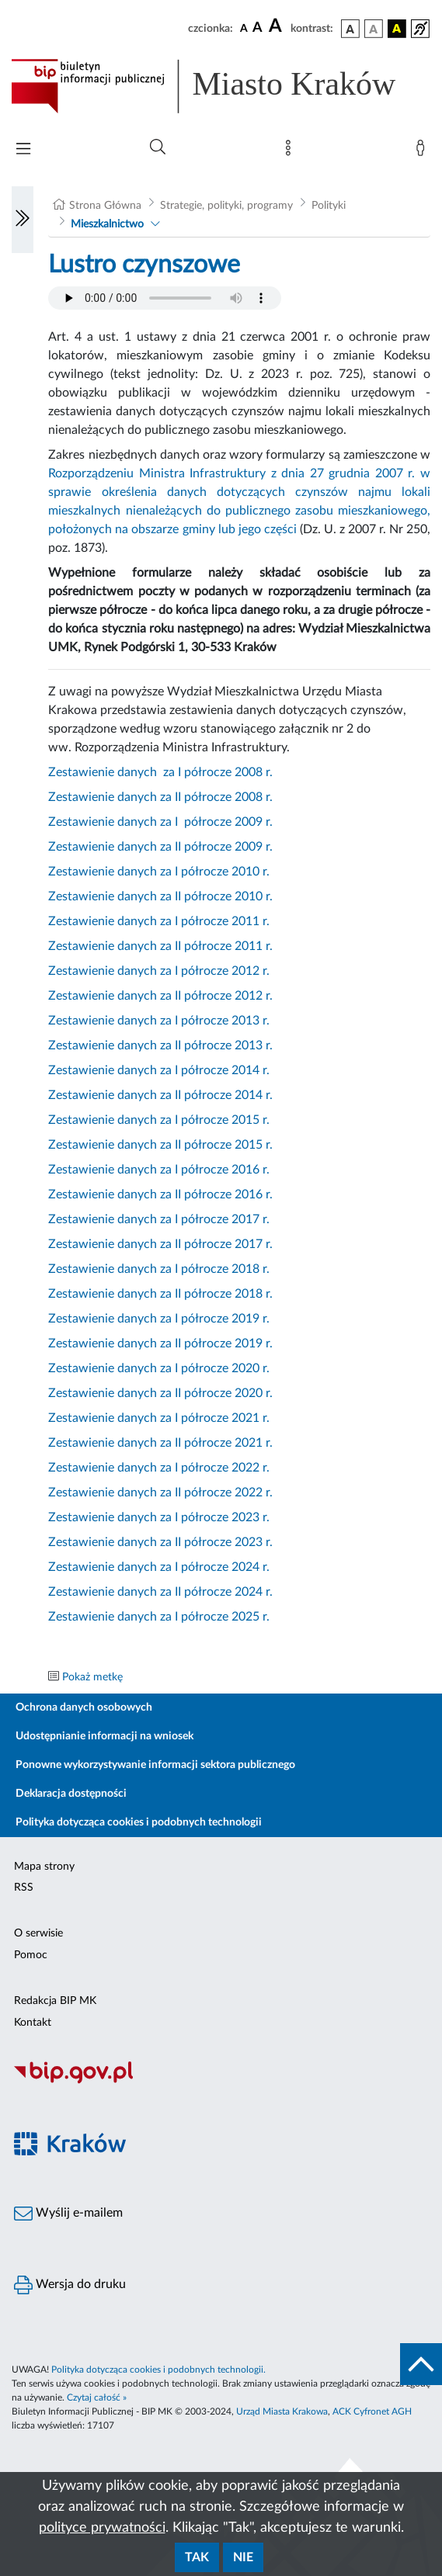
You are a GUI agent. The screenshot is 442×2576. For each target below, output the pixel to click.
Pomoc (30, 1955)
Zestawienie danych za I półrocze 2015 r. (159, 1120)
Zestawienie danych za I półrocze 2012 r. (159, 971)
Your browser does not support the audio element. (164, 298)
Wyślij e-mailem (68, 2213)
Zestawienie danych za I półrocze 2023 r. (159, 1517)
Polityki (328, 205)
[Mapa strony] (291, 151)
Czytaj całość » (97, 2397)
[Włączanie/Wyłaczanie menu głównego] (23, 150)
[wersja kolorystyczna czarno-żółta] (397, 29)
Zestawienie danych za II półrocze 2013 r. (160, 1045)
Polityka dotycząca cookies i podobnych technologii (139, 1822)
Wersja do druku (70, 2285)
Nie (243, 2557)
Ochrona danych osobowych (84, 1707)
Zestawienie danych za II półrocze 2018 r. (160, 1294)
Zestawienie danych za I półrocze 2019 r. (159, 1318)
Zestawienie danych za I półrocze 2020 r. (159, 1368)
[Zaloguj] (423, 151)
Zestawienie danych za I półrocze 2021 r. (159, 1418)
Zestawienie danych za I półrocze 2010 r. (159, 871)
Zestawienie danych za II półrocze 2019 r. (160, 1343)
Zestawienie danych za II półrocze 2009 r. (160, 847)
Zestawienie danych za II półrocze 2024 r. (160, 1592)
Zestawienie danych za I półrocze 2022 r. (159, 1467)
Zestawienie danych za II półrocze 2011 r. (160, 946)
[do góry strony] (421, 2364)
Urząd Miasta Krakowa (282, 2411)
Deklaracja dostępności (71, 1793)
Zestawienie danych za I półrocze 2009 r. (160, 822)
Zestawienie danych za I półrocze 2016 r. (159, 1169)
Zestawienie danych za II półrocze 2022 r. (160, 1492)
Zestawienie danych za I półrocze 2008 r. (160, 772)
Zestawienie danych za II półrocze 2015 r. (160, 1145)
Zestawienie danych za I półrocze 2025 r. (159, 1616)
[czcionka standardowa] (244, 28)
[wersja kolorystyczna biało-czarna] (374, 29)
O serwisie (38, 1933)
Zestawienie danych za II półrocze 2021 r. (160, 1443)
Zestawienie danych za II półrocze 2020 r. (160, 1393)
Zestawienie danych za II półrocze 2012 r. (160, 996)
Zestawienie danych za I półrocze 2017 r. (159, 1219)
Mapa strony (44, 1866)
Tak (197, 2557)
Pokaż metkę (92, 1677)
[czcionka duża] (277, 26)
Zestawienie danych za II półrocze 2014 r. (160, 1095)
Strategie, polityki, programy (226, 205)
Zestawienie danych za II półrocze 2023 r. (160, 1542)
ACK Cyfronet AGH (372, 2411)
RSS (23, 1887)
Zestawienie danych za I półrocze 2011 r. (159, 921)
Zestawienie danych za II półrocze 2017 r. (160, 1244)
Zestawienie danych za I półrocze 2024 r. (159, 1567)
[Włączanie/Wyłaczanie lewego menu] (22, 219)
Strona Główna (105, 205)
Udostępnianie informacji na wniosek (104, 1736)
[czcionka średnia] (257, 28)
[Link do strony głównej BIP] (221, 86)
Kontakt (32, 2022)
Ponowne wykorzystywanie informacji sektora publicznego (155, 1765)
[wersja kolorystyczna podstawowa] (350, 29)
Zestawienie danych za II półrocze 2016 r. (160, 1194)
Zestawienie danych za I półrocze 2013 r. (159, 1020)
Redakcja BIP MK (55, 2000)
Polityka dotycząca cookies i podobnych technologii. (158, 2369)
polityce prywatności (102, 2528)
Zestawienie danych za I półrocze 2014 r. (159, 1070)
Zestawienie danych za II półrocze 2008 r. (160, 797)
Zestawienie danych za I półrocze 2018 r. (159, 1269)
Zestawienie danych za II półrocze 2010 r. (160, 896)
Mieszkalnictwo (107, 224)
